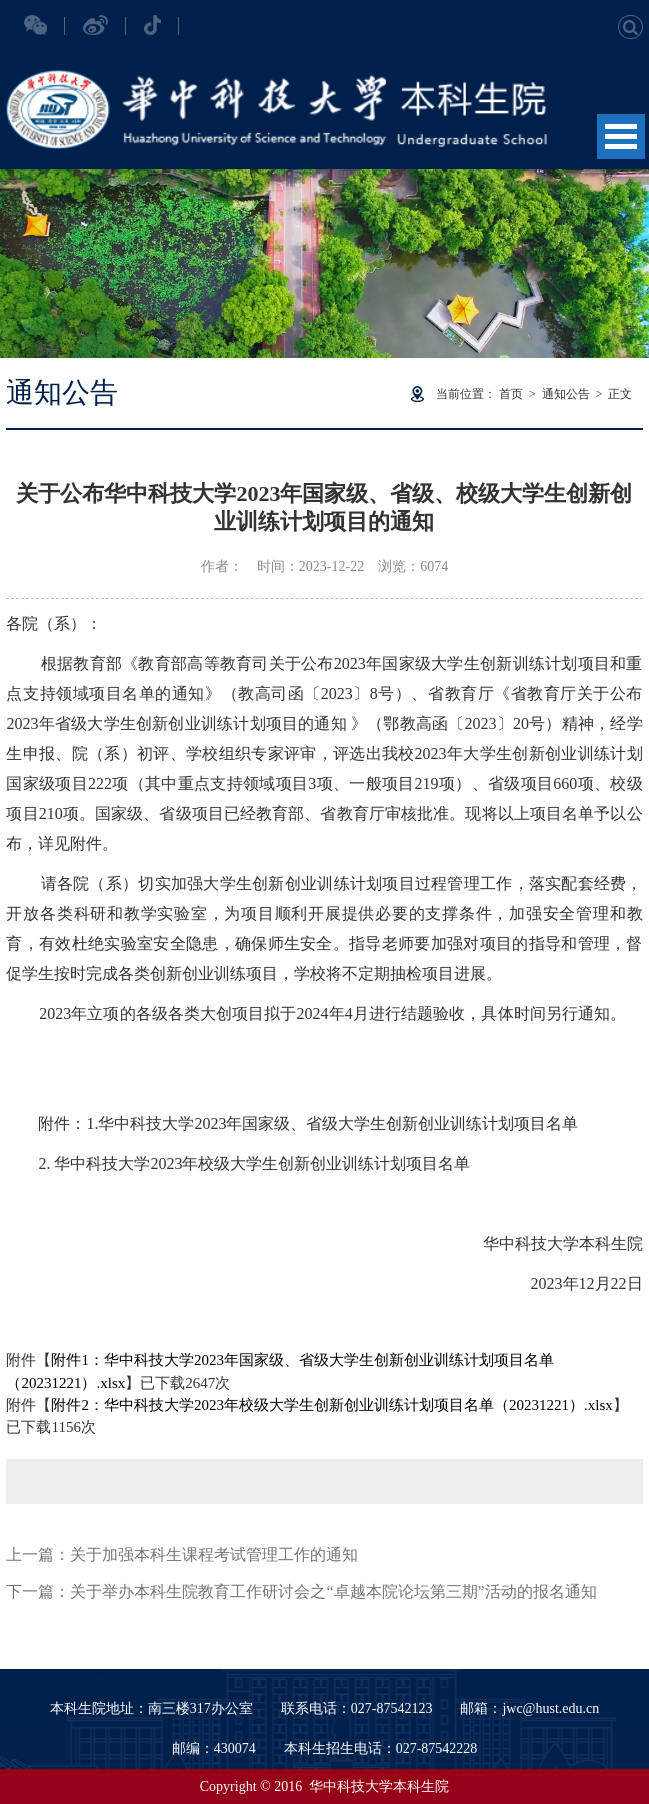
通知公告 (566, 394)
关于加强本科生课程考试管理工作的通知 (214, 1554)
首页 (511, 394)
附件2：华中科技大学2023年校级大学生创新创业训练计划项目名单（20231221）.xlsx (331, 1405)
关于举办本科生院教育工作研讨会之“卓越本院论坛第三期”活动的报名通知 (333, 1591)
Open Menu (621, 136)
